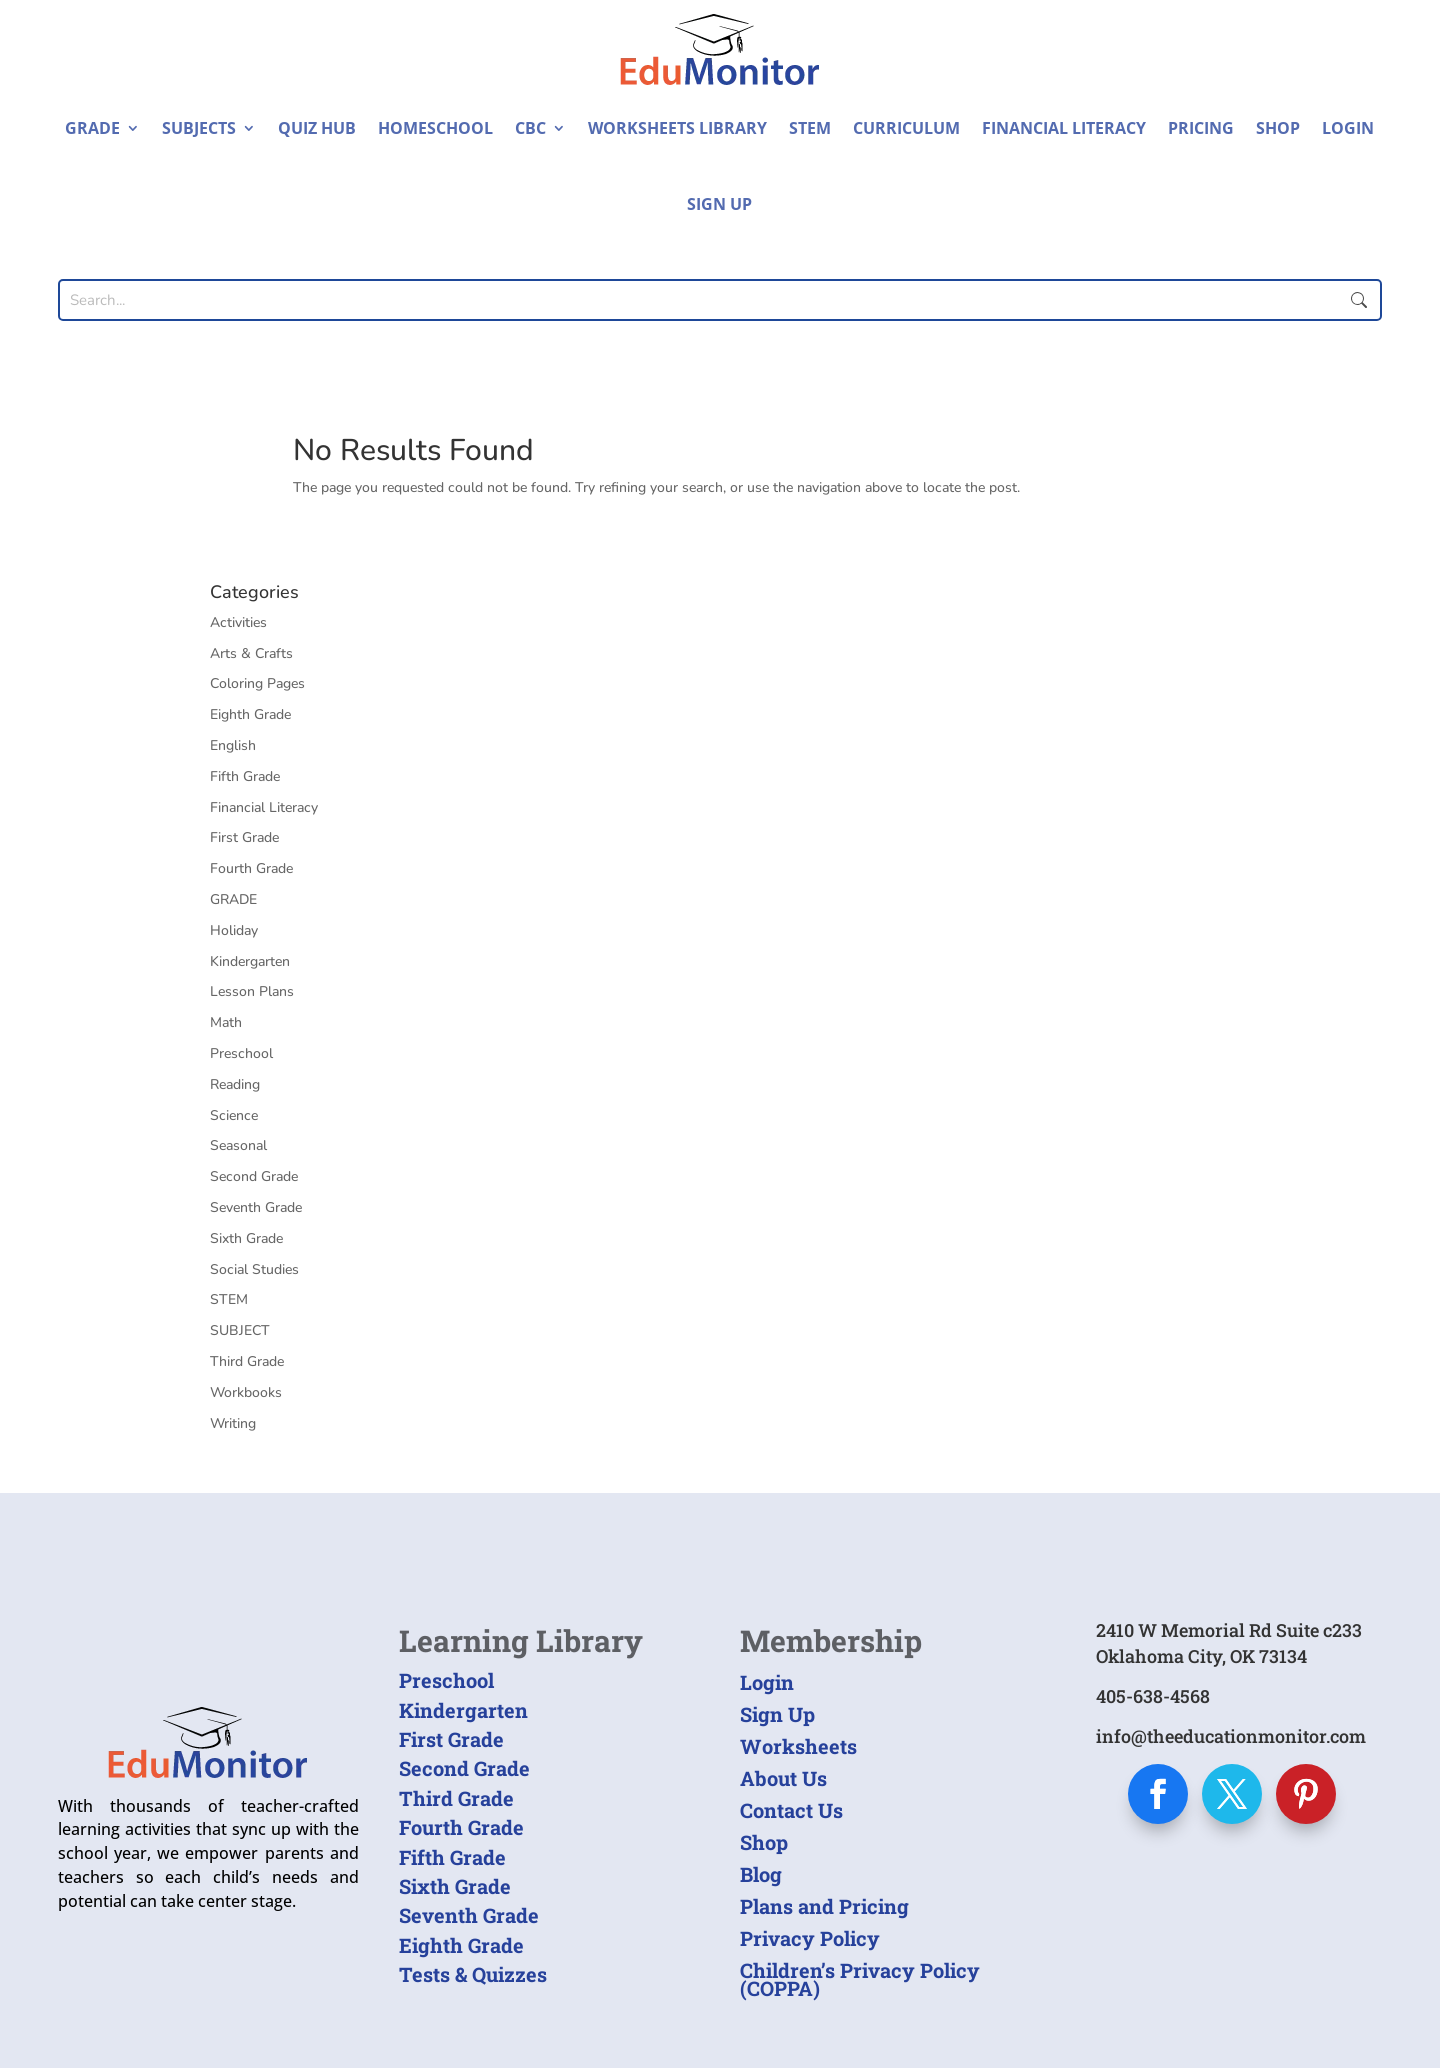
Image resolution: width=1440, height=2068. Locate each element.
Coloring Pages (257, 683)
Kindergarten (250, 961)
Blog (761, 1874)
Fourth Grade (251, 868)
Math (226, 1022)
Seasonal (238, 1145)
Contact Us (791, 1810)
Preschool (241, 1053)
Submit (1359, 300)
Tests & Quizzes (473, 1974)
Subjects (199, 128)
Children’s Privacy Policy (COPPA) (860, 1979)
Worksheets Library (677, 128)
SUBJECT (240, 1330)
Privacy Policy (810, 1938)
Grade (92, 128)
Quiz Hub (317, 128)
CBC (530, 128)
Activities (238, 622)
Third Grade (247, 1361)
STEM (810, 128)
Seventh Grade (256, 1207)
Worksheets (798, 1746)
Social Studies (254, 1269)
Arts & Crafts (251, 653)
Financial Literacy (1064, 128)
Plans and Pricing (824, 1906)
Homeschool (435, 128)
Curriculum (906, 128)
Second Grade (254, 1176)
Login (1348, 128)
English (233, 745)
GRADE (233, 899)
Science (234, 1115)
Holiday (234, 930)
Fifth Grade (245, 776)
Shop (1278, 128)
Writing (233, 1423)
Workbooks (246, 1392)
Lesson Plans (252, 991)
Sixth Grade (246, 1238)
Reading (235, 1084)
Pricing (1201, 128)
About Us (783, 1778)
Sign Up (719, 204)
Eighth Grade (250, 714)
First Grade (244, 837)
